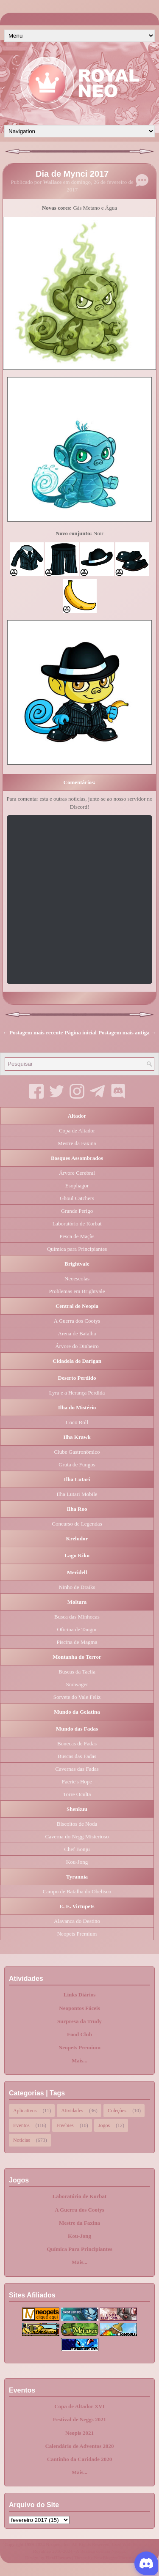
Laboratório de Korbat (76, 1223)
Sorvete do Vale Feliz (76, 1697)
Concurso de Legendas (77, 1523)
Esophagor (77, 1185)
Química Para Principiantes (79, 2249)
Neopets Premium (77, 1934)
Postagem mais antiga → (127, 1032)
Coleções (117, 2110)
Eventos (21, 2124)
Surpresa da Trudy (79, 2021)
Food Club (79, 2034)
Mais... (79, 2060)
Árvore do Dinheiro (77, 1346)
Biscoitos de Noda (77, 1824)
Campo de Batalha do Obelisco (77, 1891)
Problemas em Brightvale (77, 1291)
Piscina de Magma (76, 1642)
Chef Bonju (76, 1849)
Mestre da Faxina (77, 1143)
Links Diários (80, 1994)
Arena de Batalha (77, 1333)
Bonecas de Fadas (77, 1743)
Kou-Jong (77, 1862)
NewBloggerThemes (114, 2557)
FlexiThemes (58, 2557)
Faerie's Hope (77, 1781)
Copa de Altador (77, 1130)
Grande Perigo (77, 1211)
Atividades (72, 2110)
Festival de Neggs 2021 (79, 2419)
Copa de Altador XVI (79, 2406)
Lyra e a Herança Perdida (77, 1392)
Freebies (65, 2124)
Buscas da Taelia (77, 1671)
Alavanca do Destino (77, 1921)
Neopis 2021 (79, 2433)
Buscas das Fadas (77, 1756)
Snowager (77, 1684)
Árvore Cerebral (77, 1173)
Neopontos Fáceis (79, 2008)
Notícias (21, 2139)
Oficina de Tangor (77, 1629)
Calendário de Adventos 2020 (79, 2446)
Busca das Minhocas (77, 1616)
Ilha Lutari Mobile (76, 1494)
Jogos (104, 2124)
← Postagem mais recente (33, 1032)
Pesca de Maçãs (76, 1236)
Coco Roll (77, 1422)
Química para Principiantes (77, 1249)
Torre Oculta (77, 1794)
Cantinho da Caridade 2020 (79, 2459)
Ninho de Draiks (77, 1587)
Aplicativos (24, 2110)
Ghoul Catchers (77, 1198)
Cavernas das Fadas (77, 1769)
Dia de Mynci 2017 (72, 173)
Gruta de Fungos (77, 1464)
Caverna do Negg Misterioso (77, 1836)
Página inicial (81, 1032)
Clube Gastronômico (77, 1452)
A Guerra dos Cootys (77, 1321)
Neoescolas (76, 1278)
